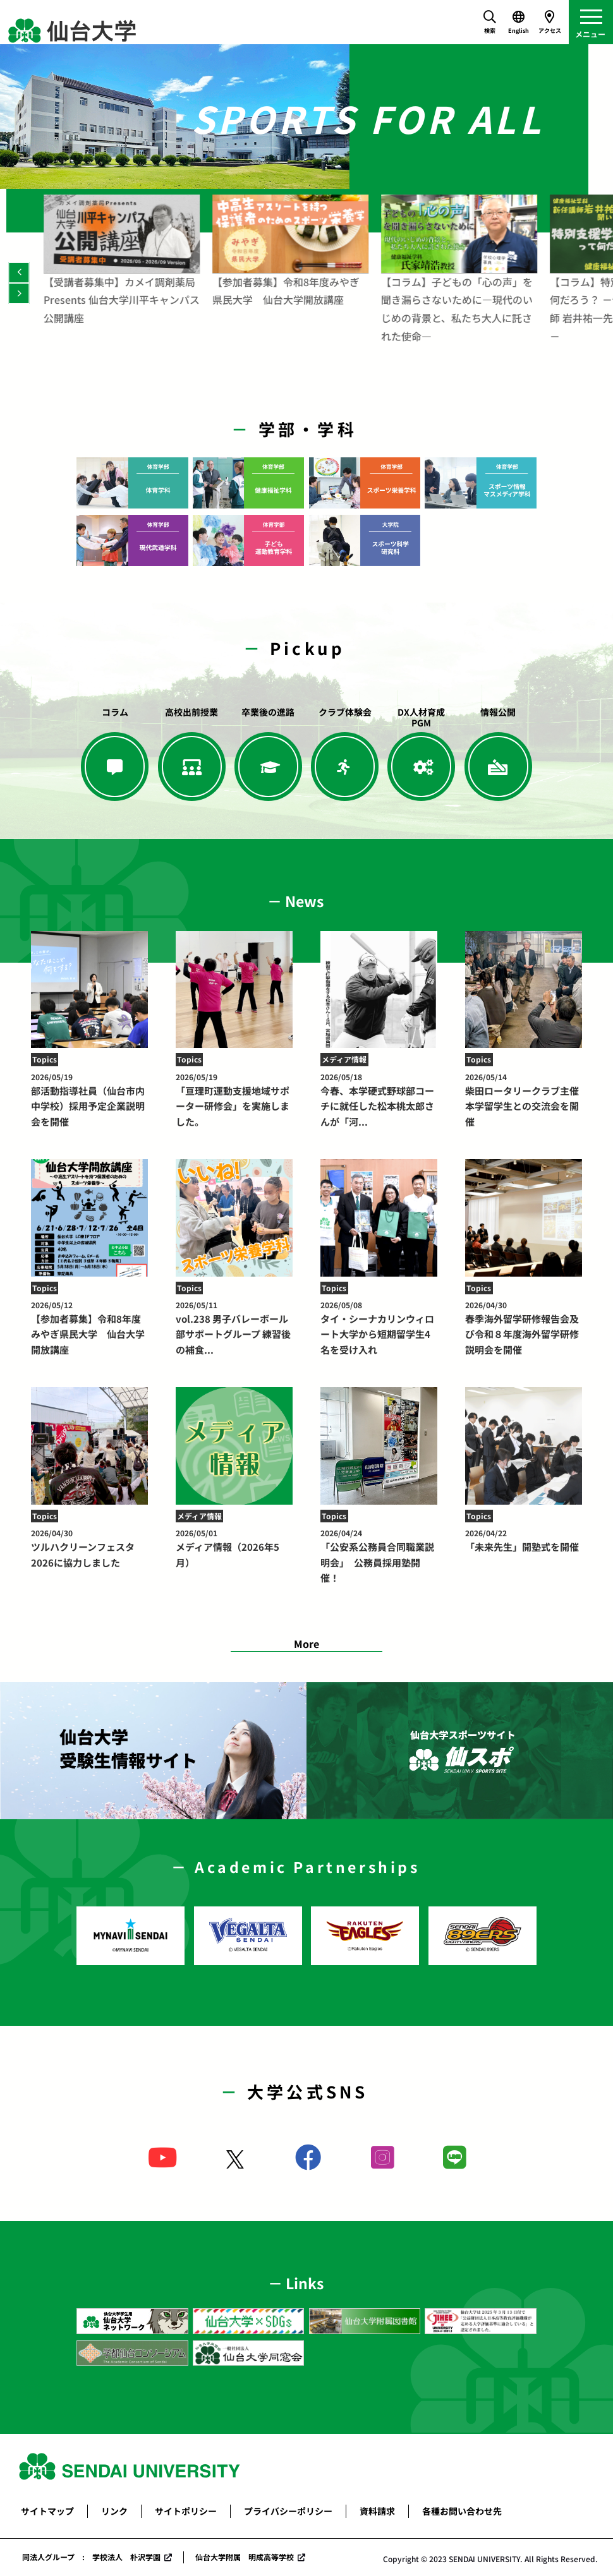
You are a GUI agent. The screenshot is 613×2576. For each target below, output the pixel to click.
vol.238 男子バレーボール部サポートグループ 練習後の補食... (234, 1327)
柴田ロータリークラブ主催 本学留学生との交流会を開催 (526, 1099)
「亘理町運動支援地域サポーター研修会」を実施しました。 (234, 1099)
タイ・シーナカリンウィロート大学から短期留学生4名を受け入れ (379, 1327)
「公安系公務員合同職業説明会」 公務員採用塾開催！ (379, 1555)
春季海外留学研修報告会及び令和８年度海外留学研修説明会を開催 (524, 1327)
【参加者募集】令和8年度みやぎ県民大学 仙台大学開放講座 (90, 1327)
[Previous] (18, 272)
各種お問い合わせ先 (462, 2511)
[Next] (18, 293)
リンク (114, 2511)
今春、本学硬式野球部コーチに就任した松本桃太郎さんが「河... (379, 1099)
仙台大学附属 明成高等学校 (244, 2556)
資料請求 (377, 2511)
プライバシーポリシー (288, 2511)
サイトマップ (47, 2511)
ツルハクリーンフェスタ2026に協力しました (90, 1548)
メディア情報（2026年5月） (234, 1548)
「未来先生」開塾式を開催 (524, 1540)
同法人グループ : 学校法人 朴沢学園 (91, 2556)
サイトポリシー (186, 2511)
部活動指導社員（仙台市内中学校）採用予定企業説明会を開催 (90, 1099)
